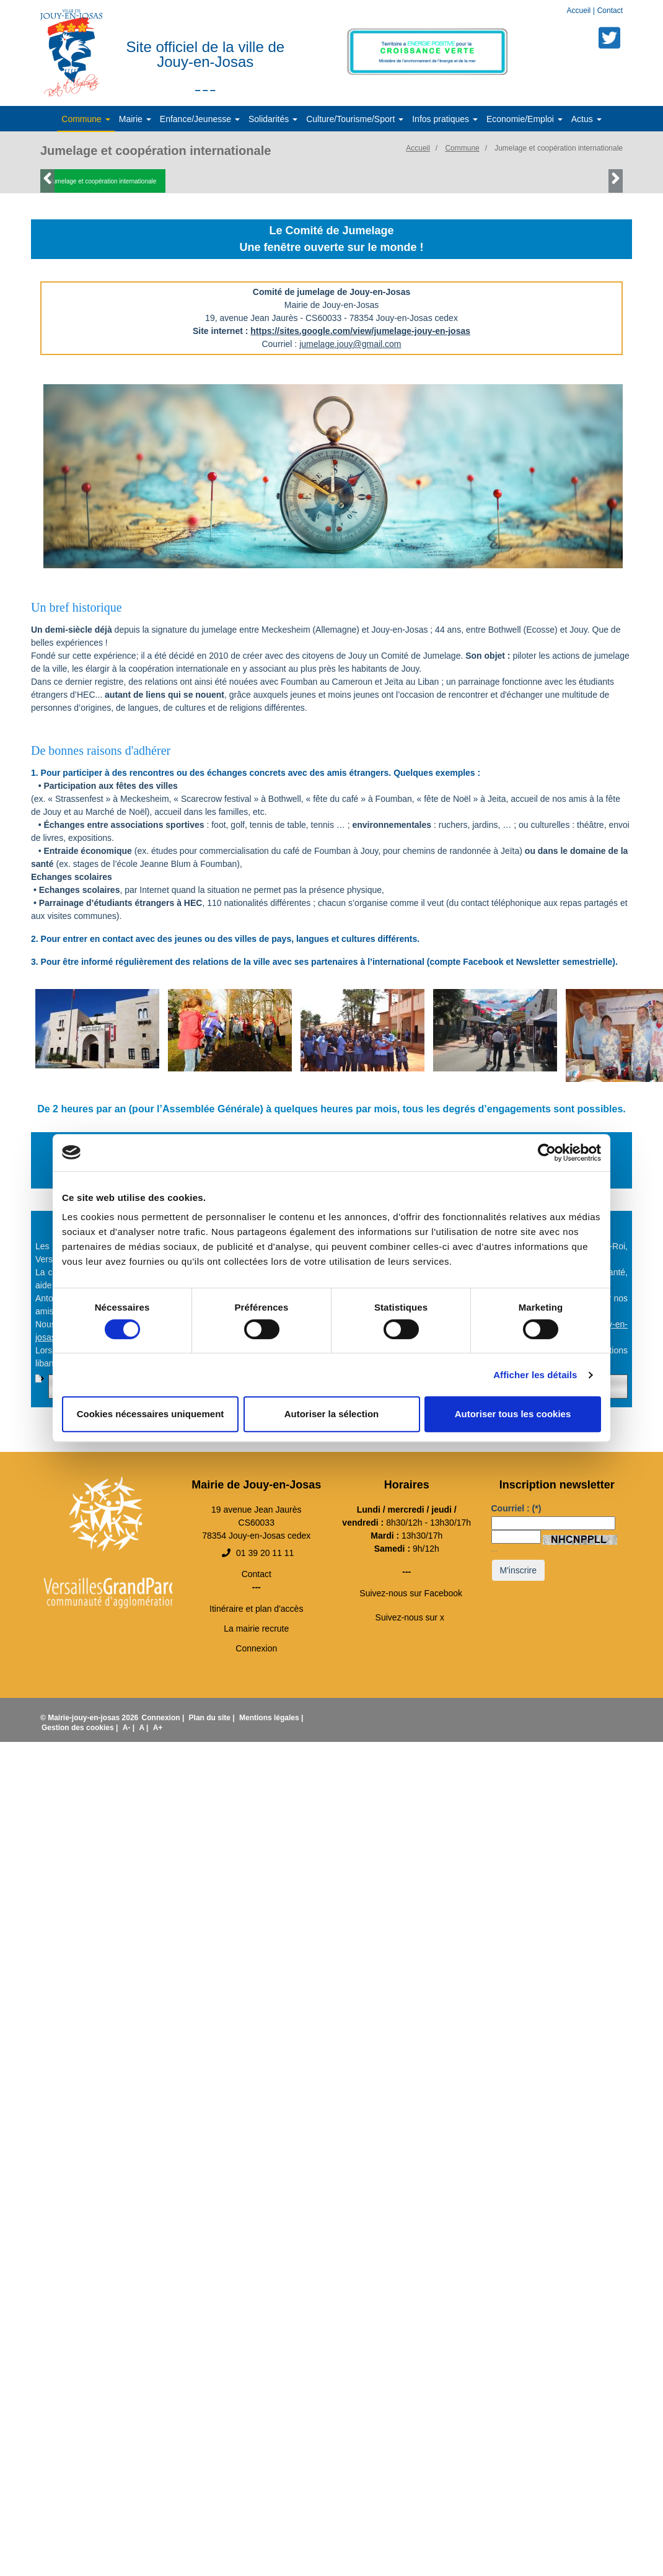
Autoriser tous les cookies (513, 1414)
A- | (130, 1727)
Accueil (580, 10)
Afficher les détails (535, 1374)
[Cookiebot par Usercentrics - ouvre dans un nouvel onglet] (547, 1152)
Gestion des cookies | (81, 1727)
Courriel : (516, 1508)
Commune (462, 148)
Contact (610, 10)
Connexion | (164, 1717)
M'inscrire (518, 1570)
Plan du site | (213, 1717)
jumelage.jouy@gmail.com (350, 344)
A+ (158, 1727)
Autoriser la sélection (331, 1414)
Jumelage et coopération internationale (558, 148)
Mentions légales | (271, 1717)
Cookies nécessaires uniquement (150, 1414)
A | (144, 1727)
